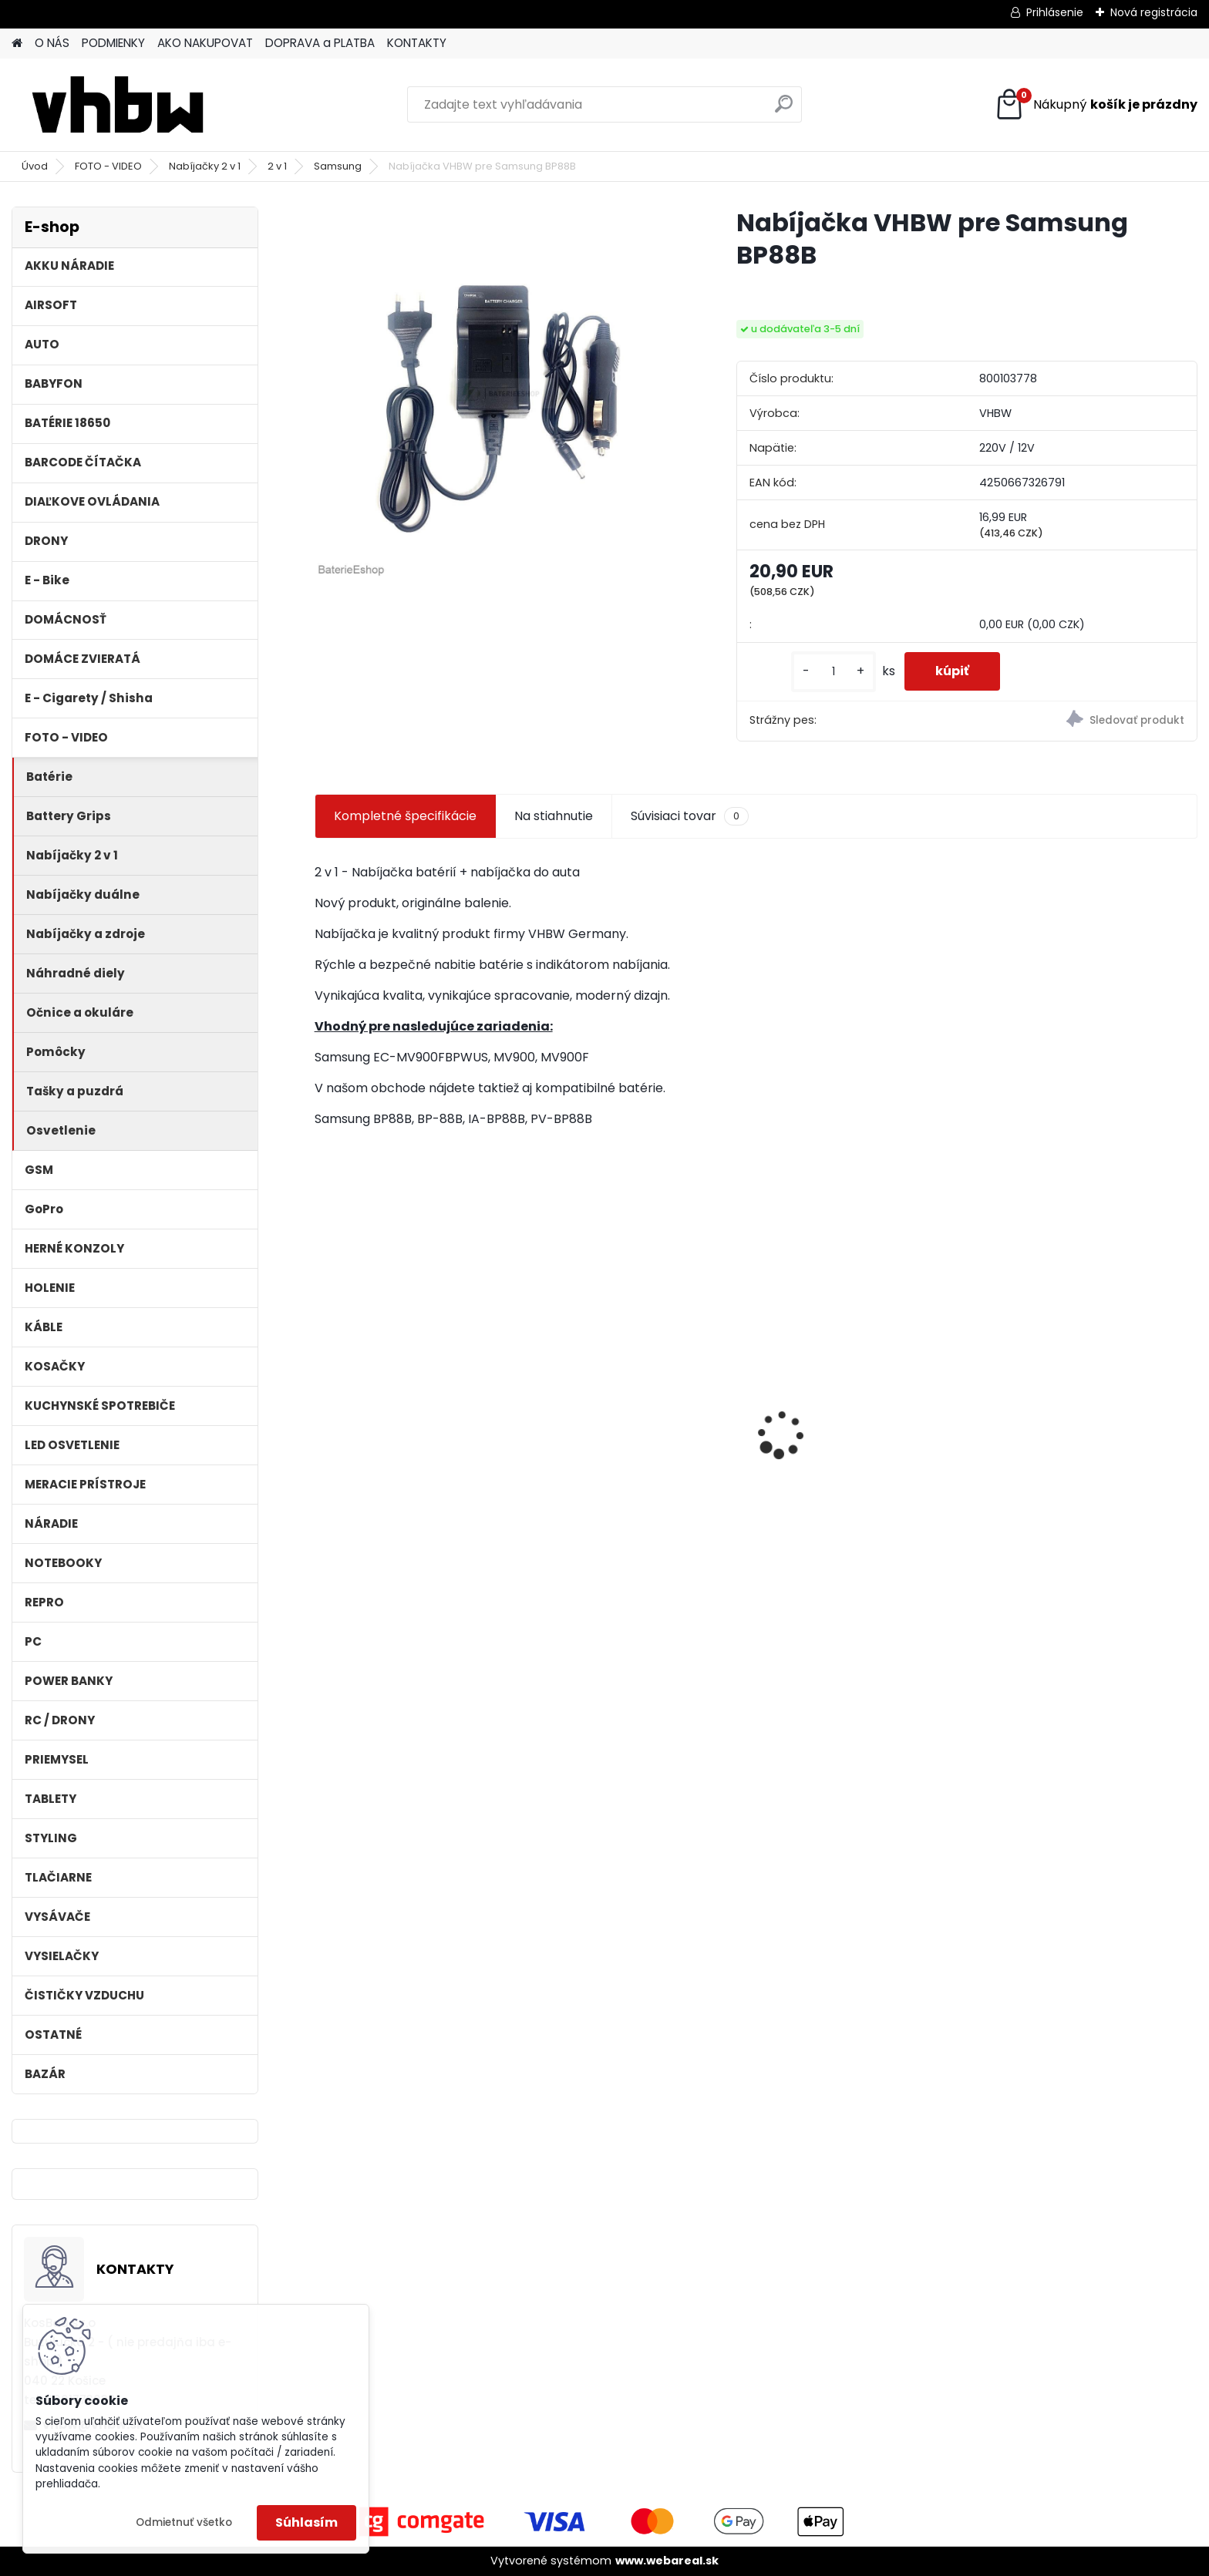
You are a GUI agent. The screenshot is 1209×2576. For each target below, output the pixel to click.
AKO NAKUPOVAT (205, 43)
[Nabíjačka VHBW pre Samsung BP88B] (501, 393)
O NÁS (52, 43)
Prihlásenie (1054, 12)
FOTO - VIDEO (108, 166)
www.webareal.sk (667, 2560)
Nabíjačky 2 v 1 (205, 166)
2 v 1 (277, 166)
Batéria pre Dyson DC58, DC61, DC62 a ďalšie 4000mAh (416, 1454)
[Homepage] (17, 44)
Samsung (338, 166)
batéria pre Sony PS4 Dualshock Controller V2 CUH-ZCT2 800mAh (862, 1455)
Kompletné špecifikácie (405, 816)
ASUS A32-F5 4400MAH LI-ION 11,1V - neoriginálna (638, 1411)
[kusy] (833, 671)
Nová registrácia (1153, 12)
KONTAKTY (416, 43)
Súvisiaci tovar (690, 816)
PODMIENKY (113, 43)
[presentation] (322, 1407)
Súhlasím (306, 2522)
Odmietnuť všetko (184, 2522)
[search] (784, 110)
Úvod (35, 166)
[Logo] (118, 104)
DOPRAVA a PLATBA (320, 43)
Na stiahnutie (553, 816)
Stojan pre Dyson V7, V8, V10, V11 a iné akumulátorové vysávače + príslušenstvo (1090, 1442)
